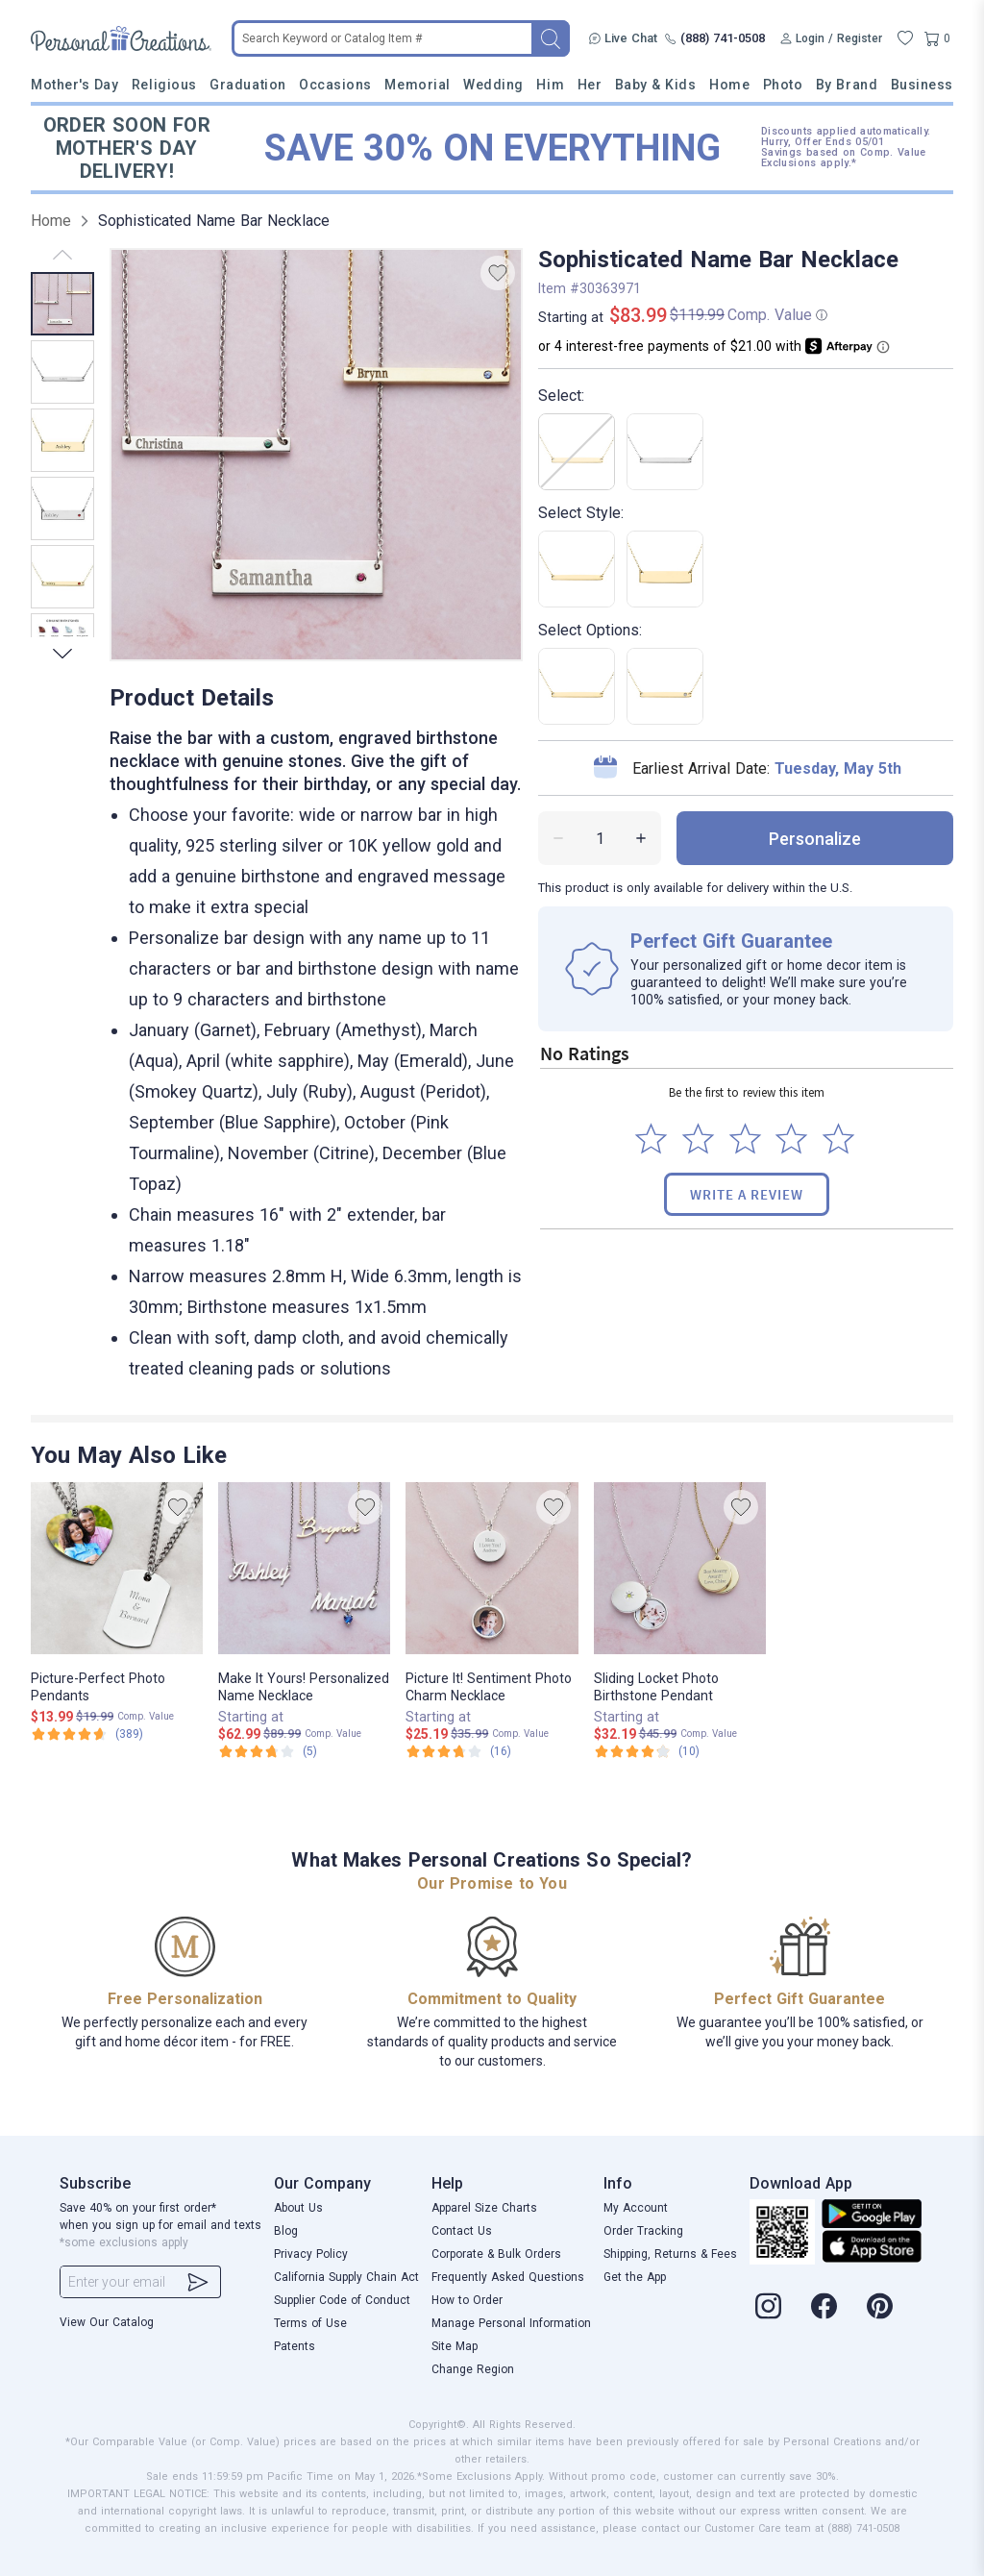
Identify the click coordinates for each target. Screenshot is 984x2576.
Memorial (417, 84)
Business (922, 84)
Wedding (493, 84)
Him (550, 84)
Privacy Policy (311, 2254)
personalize (815, 839)
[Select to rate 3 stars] (745, 1138)
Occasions (335, 84)
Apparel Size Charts (484, 2208)
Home (729, 84)
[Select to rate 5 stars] (838, 1138)
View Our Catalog (107, 2322)
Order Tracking (643, 2231)
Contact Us (461, 2231)
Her (590, 84)
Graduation (247, 84)
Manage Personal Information (511, 2323)
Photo (783, 84)
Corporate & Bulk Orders (496, 2254)
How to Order (467, 2300)
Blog (286, 2231)
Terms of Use (310, 2323)
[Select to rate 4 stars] (791, 1138)
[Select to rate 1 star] (651, 1138)
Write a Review (746, 1194)
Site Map (454, 2346)
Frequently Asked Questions (507, 2277)
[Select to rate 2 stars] (698, 1138)
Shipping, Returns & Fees (670, 2254)
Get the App (634, 2277)
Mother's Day (74, 84)
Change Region (472, 2369)
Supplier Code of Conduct (342, 2300)
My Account (635, 2208)
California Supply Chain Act (346, 2277)
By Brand (846, 84)
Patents (294, 2346)
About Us (298, 2208)
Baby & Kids (656, 84)
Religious (164, 84)
